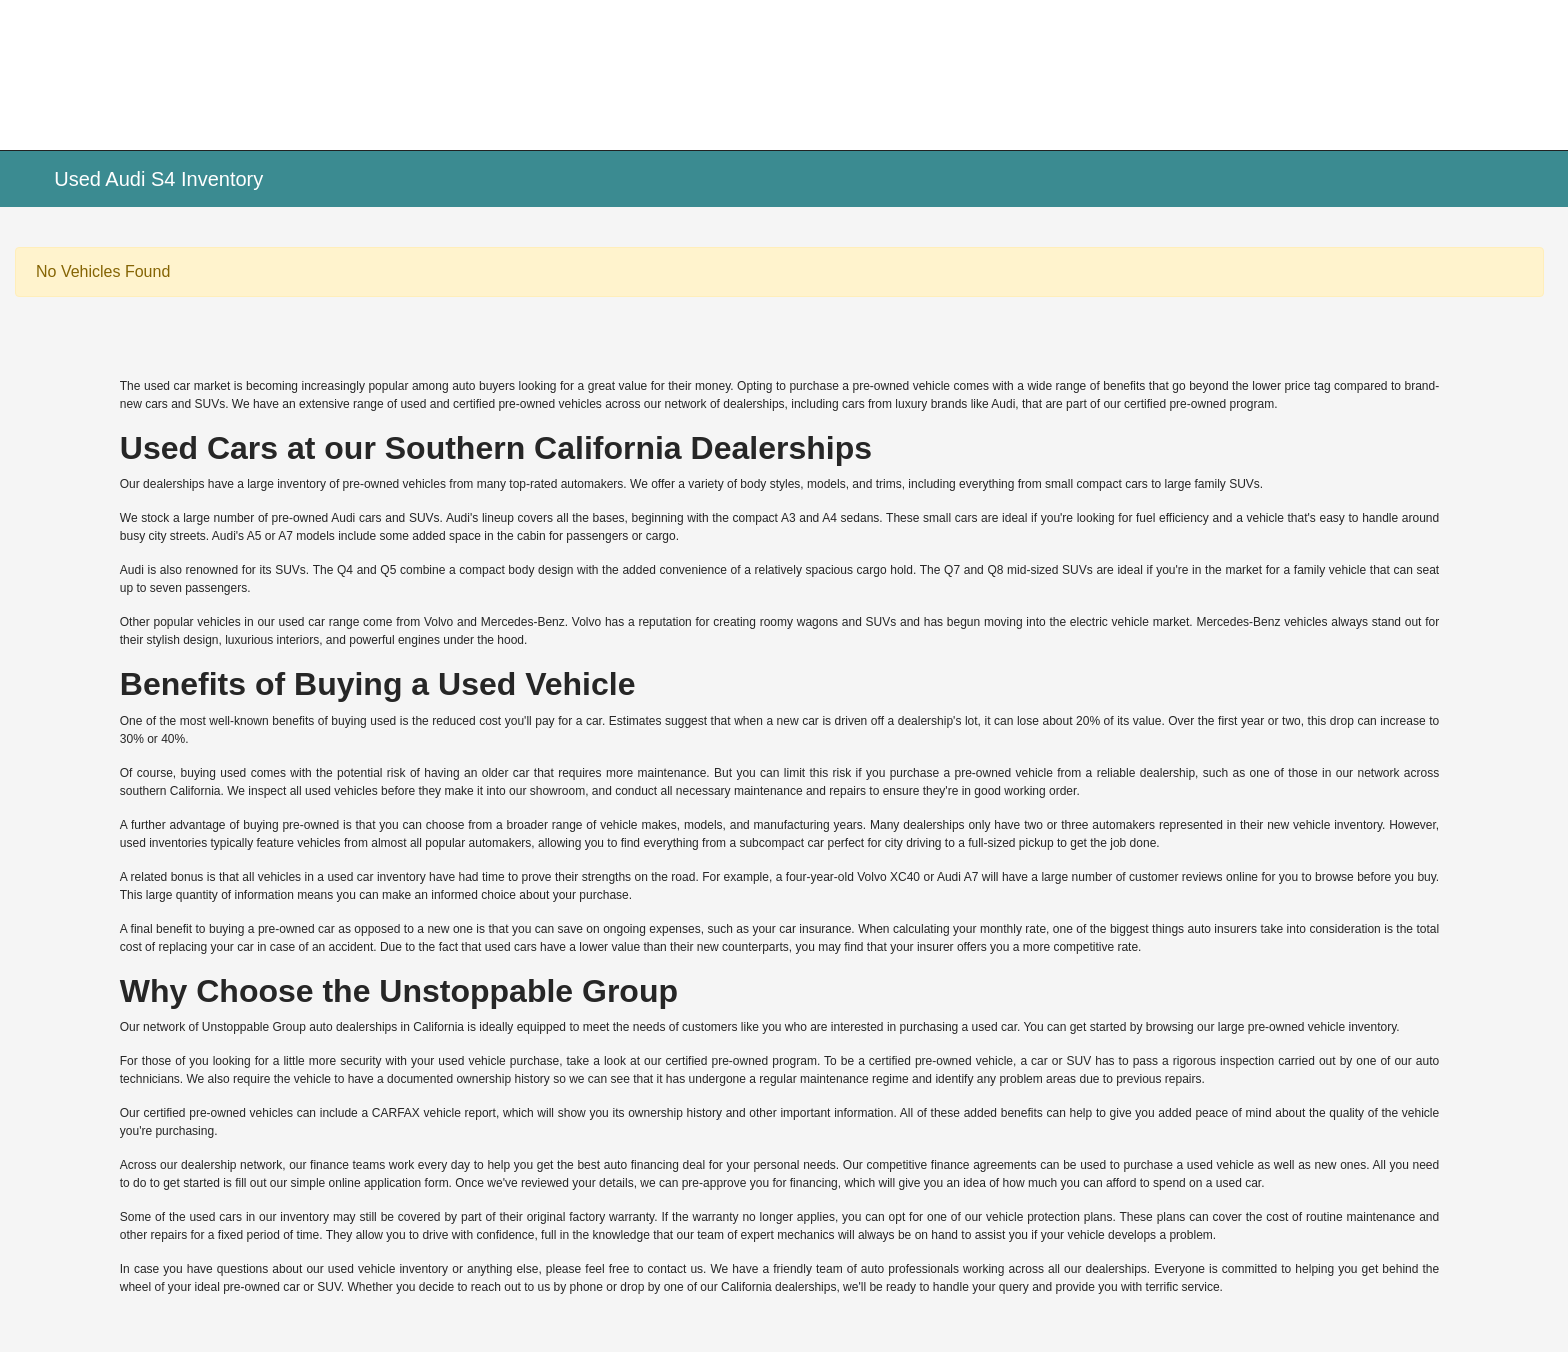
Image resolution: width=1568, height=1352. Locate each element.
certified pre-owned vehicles (218, 1113)
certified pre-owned (504, 404)
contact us (675, 1269)
